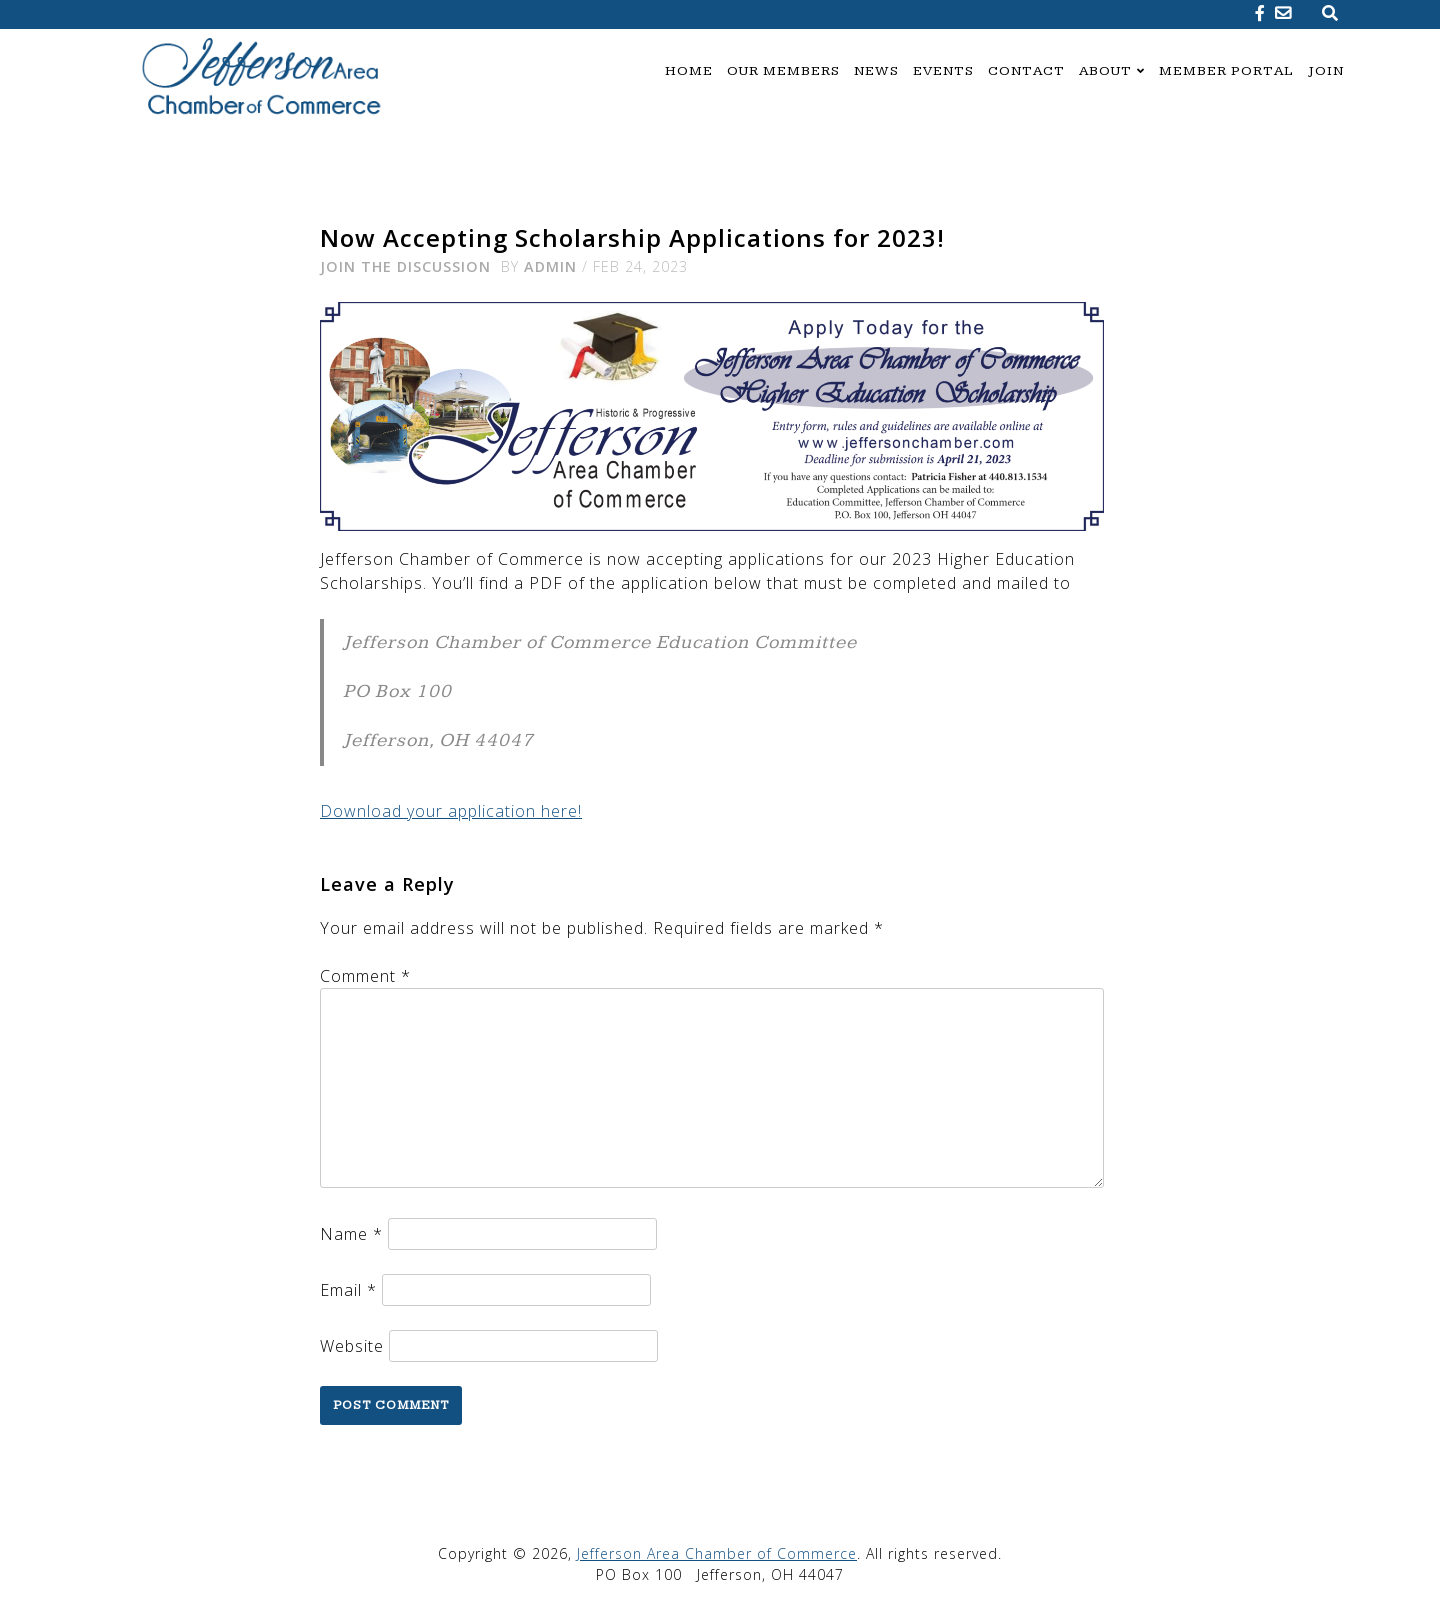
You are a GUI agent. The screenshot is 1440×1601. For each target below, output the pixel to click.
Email (348, 1290)
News (876, 71)
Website (352, 1346)
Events (943, 71)
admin (550, 266)
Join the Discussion (405, 266)
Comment (365, 976)
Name (351, 1234)
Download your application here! (451, 811)
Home (689, 71)
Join (1326, 71)
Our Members (783, 71)
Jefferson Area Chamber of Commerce (717, 1553)
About (1105, 71)
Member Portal (1226, 71)
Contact (1026, 71)
